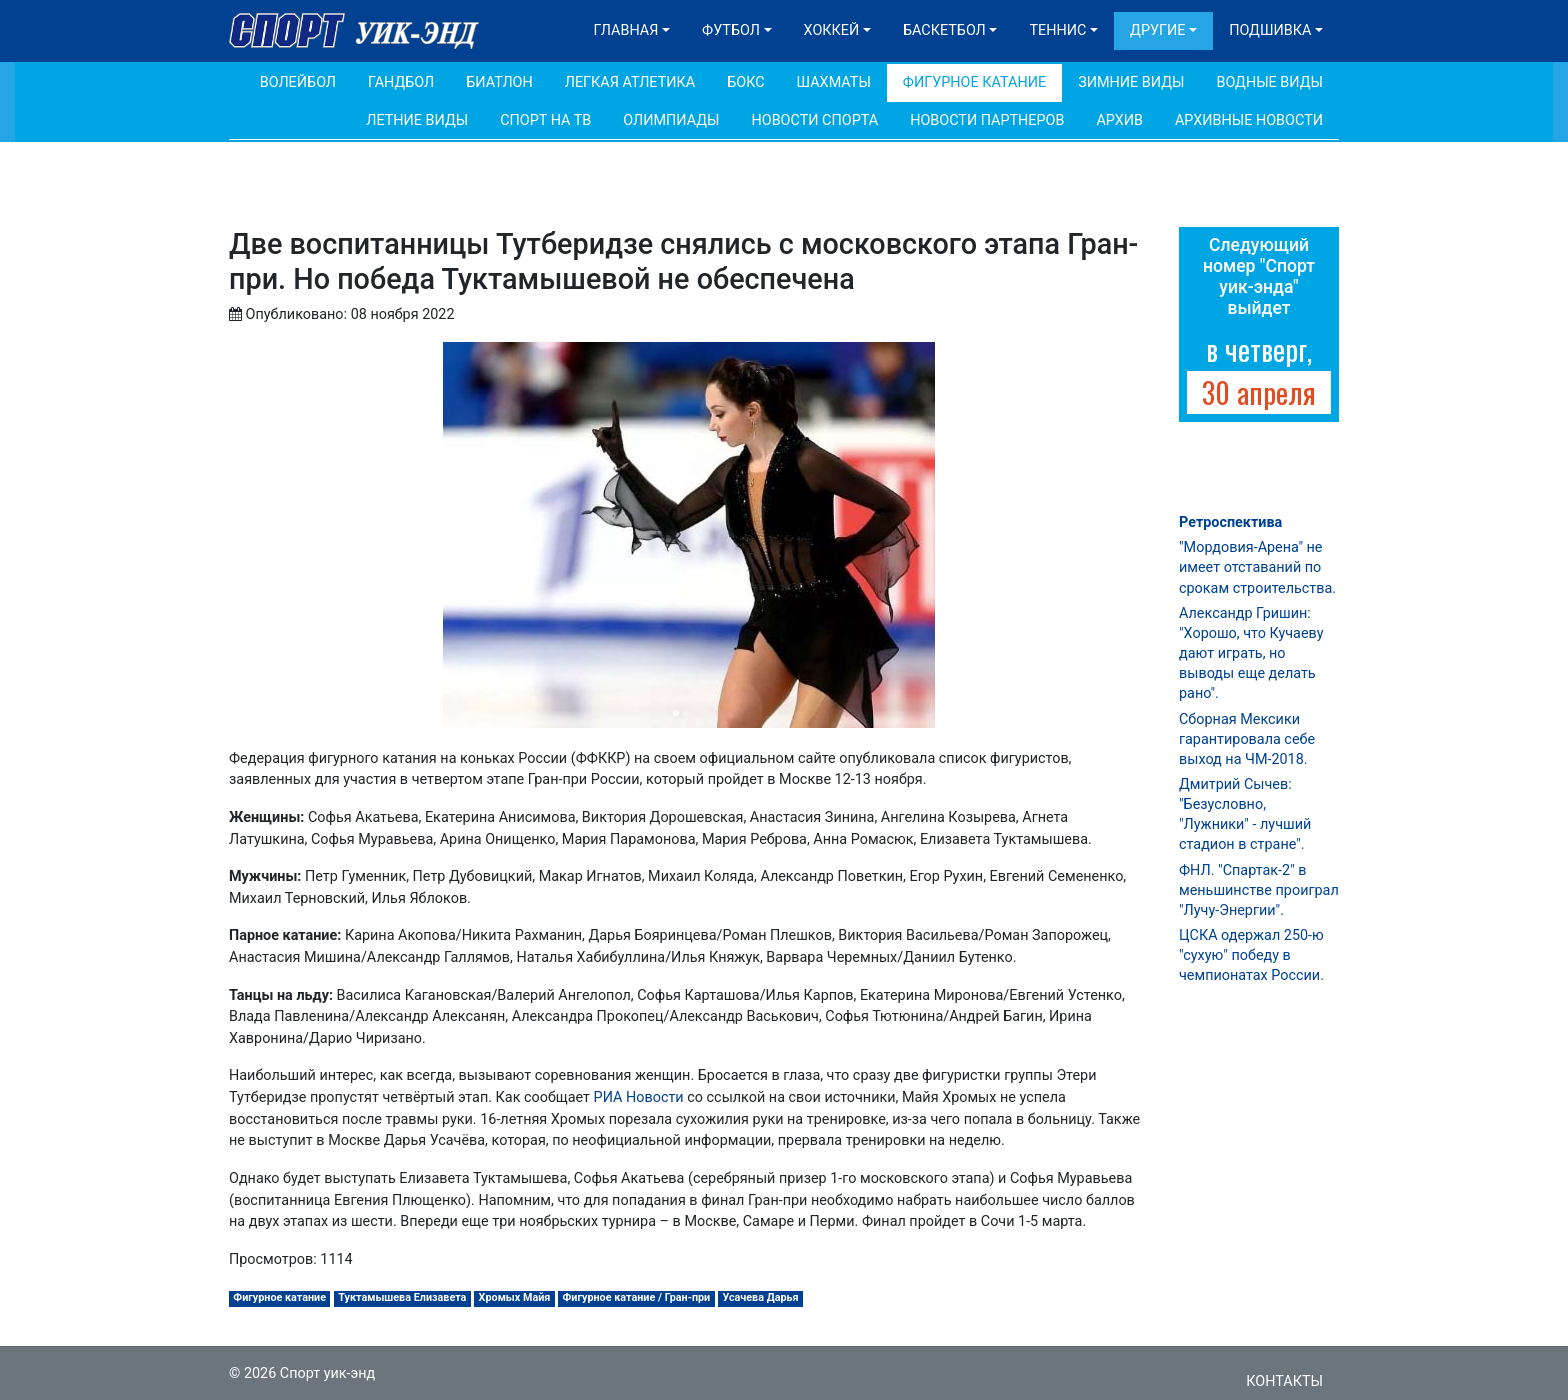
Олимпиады (671, 120)
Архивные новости (1249, 120)
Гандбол (401, 82)
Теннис (1057, 30)
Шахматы (834, 82)
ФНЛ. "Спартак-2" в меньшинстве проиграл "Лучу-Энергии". (1259, 890)
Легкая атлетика (630, 82)
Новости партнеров (987, 120)
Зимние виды (1131, 82)
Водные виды (1269, 82)
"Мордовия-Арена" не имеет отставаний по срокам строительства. (1257, 567)
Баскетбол (944, 30)
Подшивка (1270, 30)
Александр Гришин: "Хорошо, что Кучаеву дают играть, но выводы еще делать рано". (1251, 654)
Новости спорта (814, 120)
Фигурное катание (974, 82)
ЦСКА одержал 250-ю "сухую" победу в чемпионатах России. (1251, 955)
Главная (626, 30)
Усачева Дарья (760, 1297)
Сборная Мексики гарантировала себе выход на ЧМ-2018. (1247, 739)
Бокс (745, 82)
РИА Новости (639, 1097)
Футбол (731, 30)
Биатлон (499, 82)
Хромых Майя (515, 1297)
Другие (1157, 30)
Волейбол (298, 82)
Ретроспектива (1230, 522)
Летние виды (417, 120)
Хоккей (832, 30)
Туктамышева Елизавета (402, 1297)
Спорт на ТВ (545, 120)
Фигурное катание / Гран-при (637, 1297)
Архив (1119, 120)
